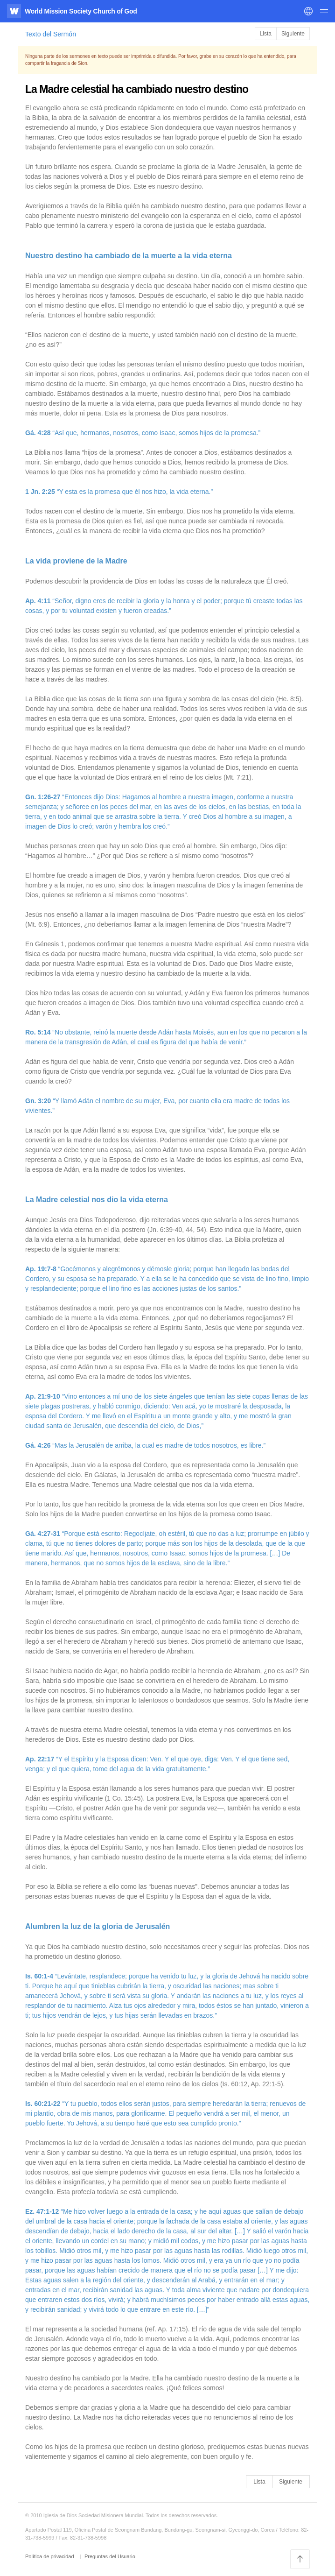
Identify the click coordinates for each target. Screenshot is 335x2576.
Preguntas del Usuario (109, 2556)
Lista (266, 33)
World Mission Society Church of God (81, 11)
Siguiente (293, 33)
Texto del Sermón (50, 34)
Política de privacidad (50, 2556)
